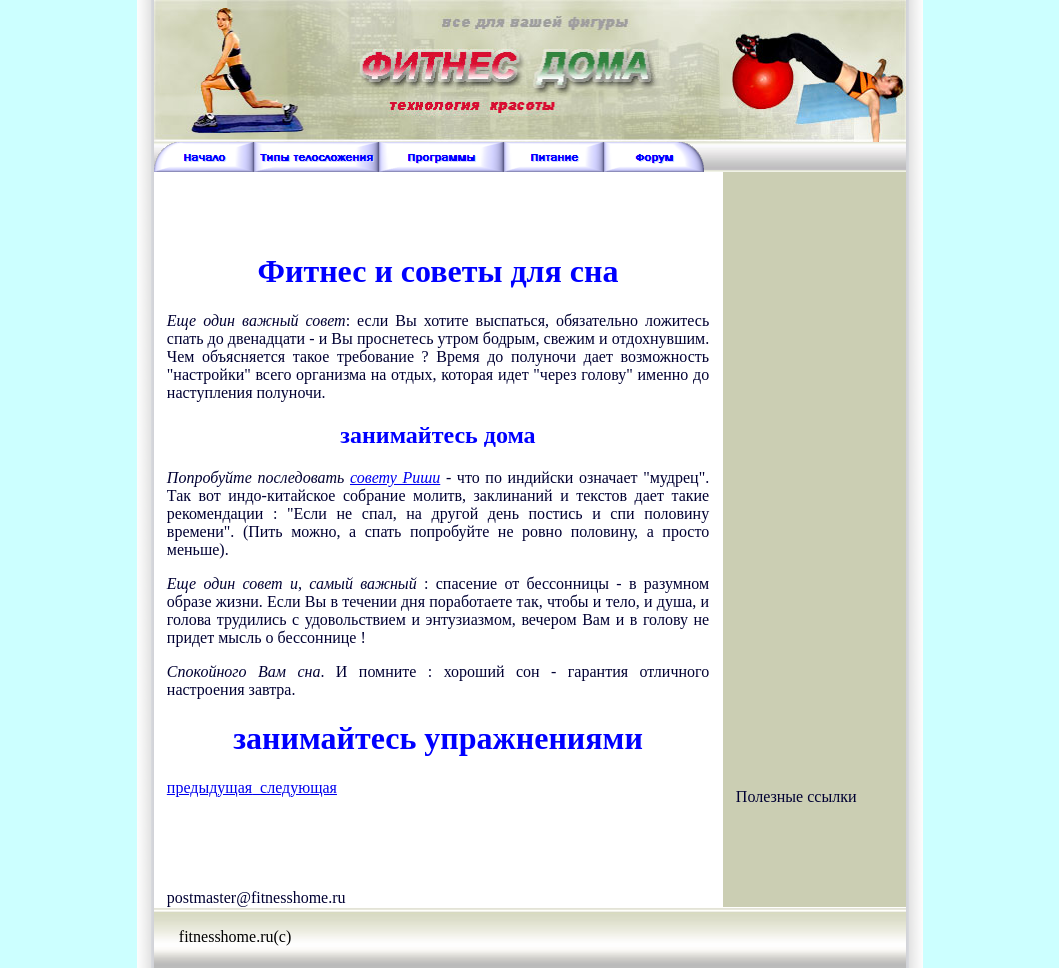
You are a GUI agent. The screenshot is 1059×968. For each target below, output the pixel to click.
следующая (294, 787)
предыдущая (209, 787)
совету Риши (395, 477)
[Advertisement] (438, 202)
